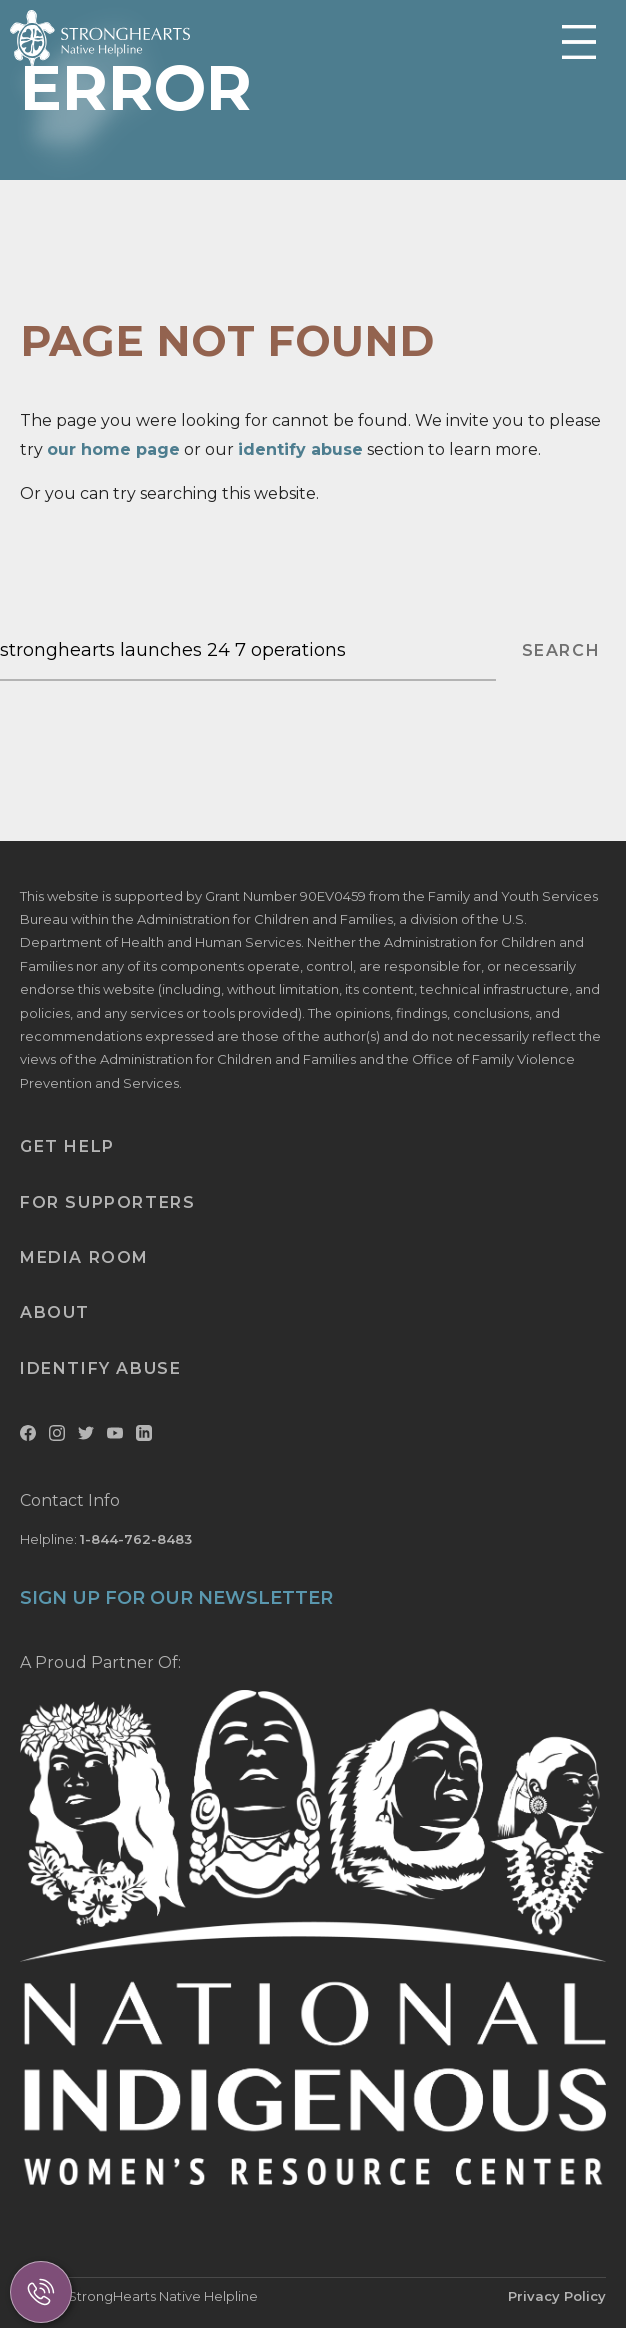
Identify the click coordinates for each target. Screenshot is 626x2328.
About (55, 1312)
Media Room (84, 1257)
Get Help (67, 1146)
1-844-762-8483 (136, 1539)
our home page (113, 449)
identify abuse (300, 449)
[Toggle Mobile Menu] (579, 43)
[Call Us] (41, 2292)
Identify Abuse (100, 1368)
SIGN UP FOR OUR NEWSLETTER (176, 1598)
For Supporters (107, 1202)
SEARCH (561, 650)
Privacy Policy (557, 2296)
